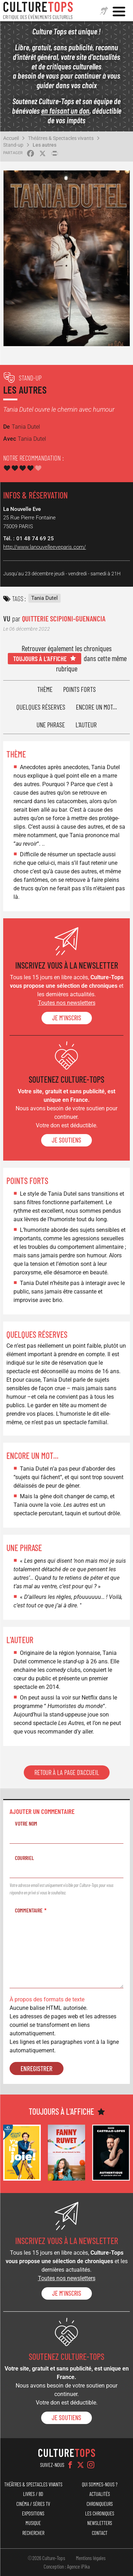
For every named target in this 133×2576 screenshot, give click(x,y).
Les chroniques (99, 2513)
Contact (99, 2533)
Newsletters (99, 2523)
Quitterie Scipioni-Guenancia (63, 618)
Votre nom (26, 1823)
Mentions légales (91, 2558)
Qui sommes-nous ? (99, 2484)
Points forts (79, 689)
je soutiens (66, 1140)
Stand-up (13, 145)
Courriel (24, 1857)
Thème (44, 689)
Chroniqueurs (100, 2504)
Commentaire (29, 1910)
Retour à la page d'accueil (66, 1772)
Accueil (11, 138)
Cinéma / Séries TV (33, 2504)
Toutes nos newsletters (66, 1002)
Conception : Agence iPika (67, 2566)
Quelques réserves (40, 707)
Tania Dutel (44, 598)
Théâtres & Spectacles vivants (61, 138)
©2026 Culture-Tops (46, 2558)
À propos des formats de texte (47, 1999)
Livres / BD (33, 2494)
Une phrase (51, 725)
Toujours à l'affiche (40, 658)
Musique (33, 2523)
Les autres (44, 145)
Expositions (33, 2513)
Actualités (99, 2494)
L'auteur (86, 725)
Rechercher (33, 2533)
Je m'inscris (66, 1018)
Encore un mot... (96, 707)
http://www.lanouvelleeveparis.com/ (44, 547)
